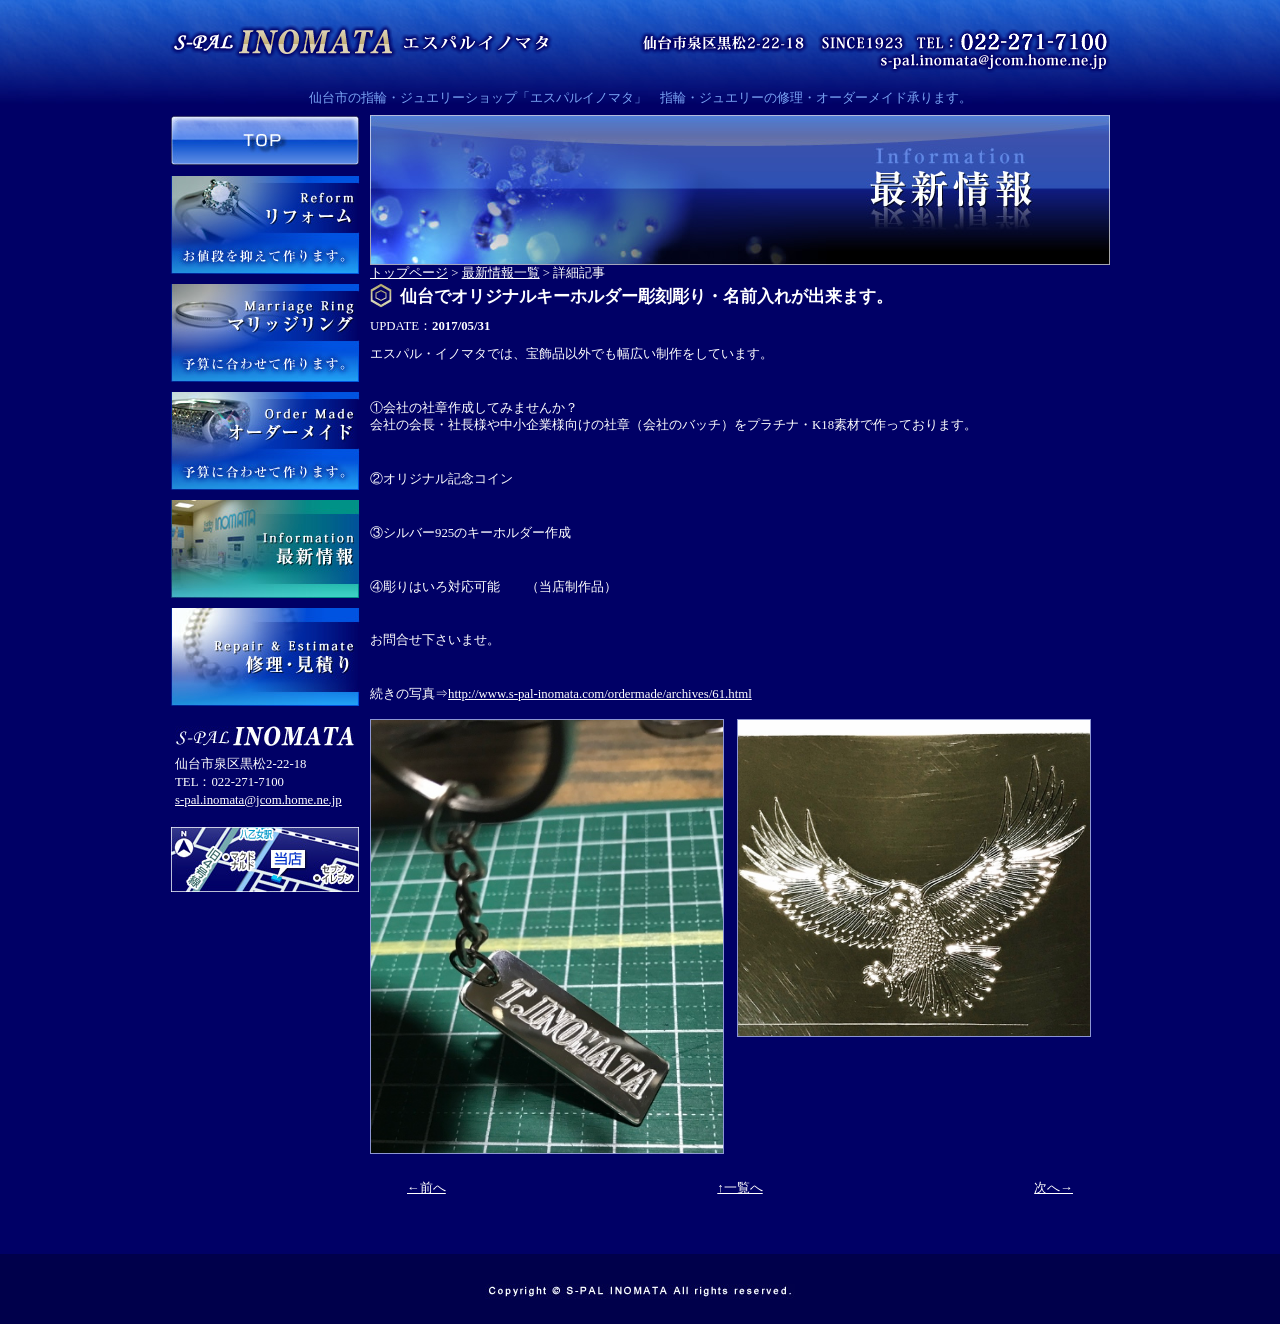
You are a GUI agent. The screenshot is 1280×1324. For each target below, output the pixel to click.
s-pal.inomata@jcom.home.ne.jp (258, 800)
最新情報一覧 (501, 273)
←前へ (426, 1188)
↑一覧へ (739, 1188)
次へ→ (1053, 1188)
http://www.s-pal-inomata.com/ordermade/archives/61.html (600, 694)
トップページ (409, 273)
